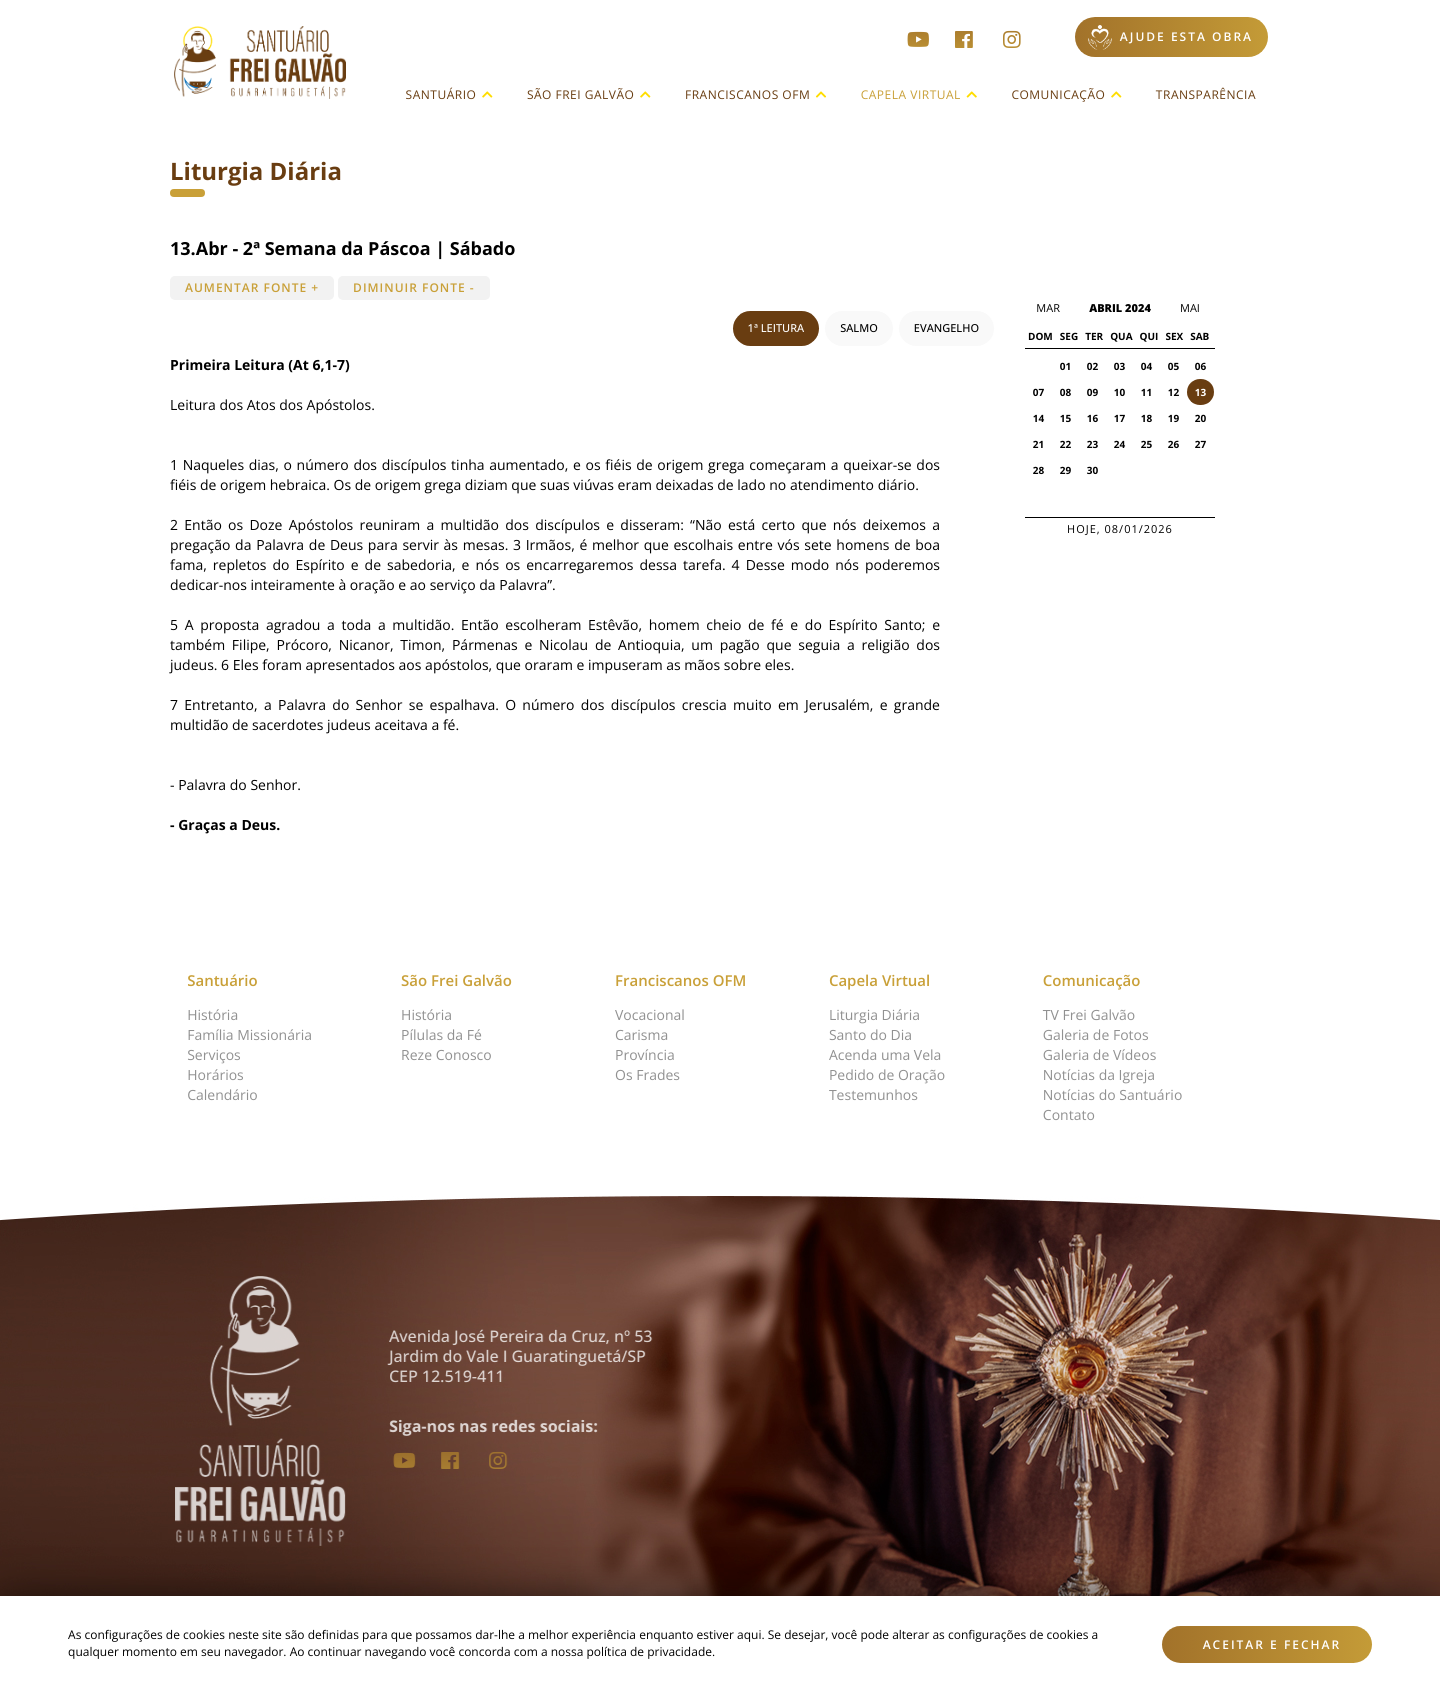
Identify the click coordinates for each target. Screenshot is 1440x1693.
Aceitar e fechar (1272, 1644)
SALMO (859, 328)
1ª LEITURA (776, 328)
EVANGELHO (946, 328)
